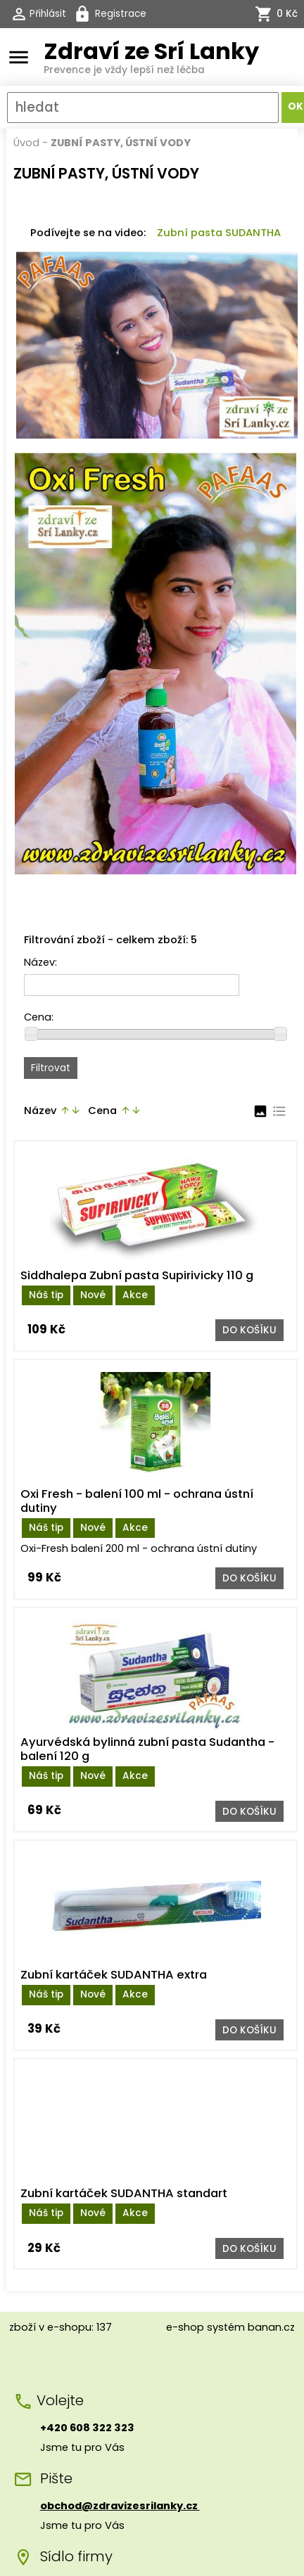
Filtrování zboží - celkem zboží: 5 (110, 940)
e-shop (185, 2327)
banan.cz (271, 2327)
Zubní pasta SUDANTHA (219, 233)
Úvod (26, 143)
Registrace (120, 13)
